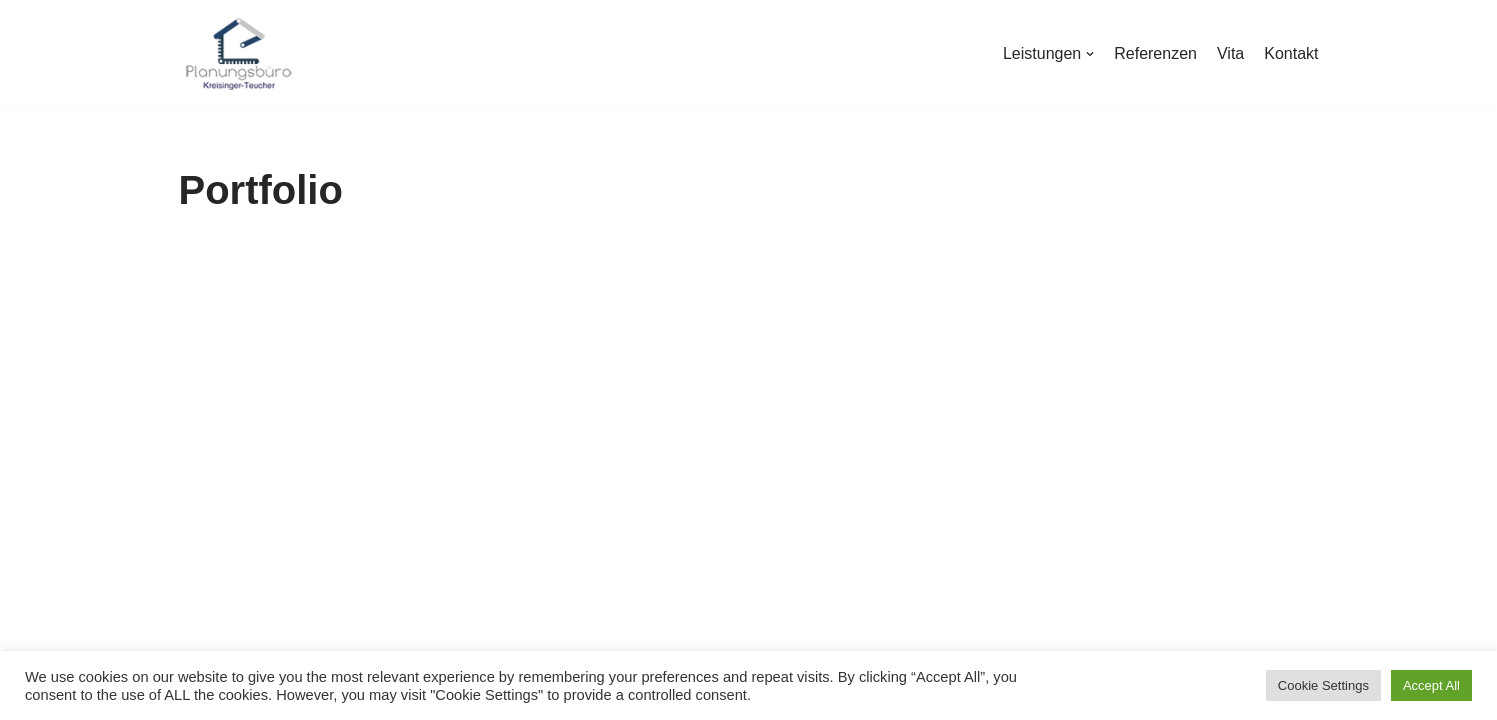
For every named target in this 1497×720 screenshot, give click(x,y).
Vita (1230, 53)
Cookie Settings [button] (1323, 685)
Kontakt (1291, 53)
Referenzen (1155, 53)
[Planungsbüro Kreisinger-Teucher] (239, 54)
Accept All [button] (1431, 685)
